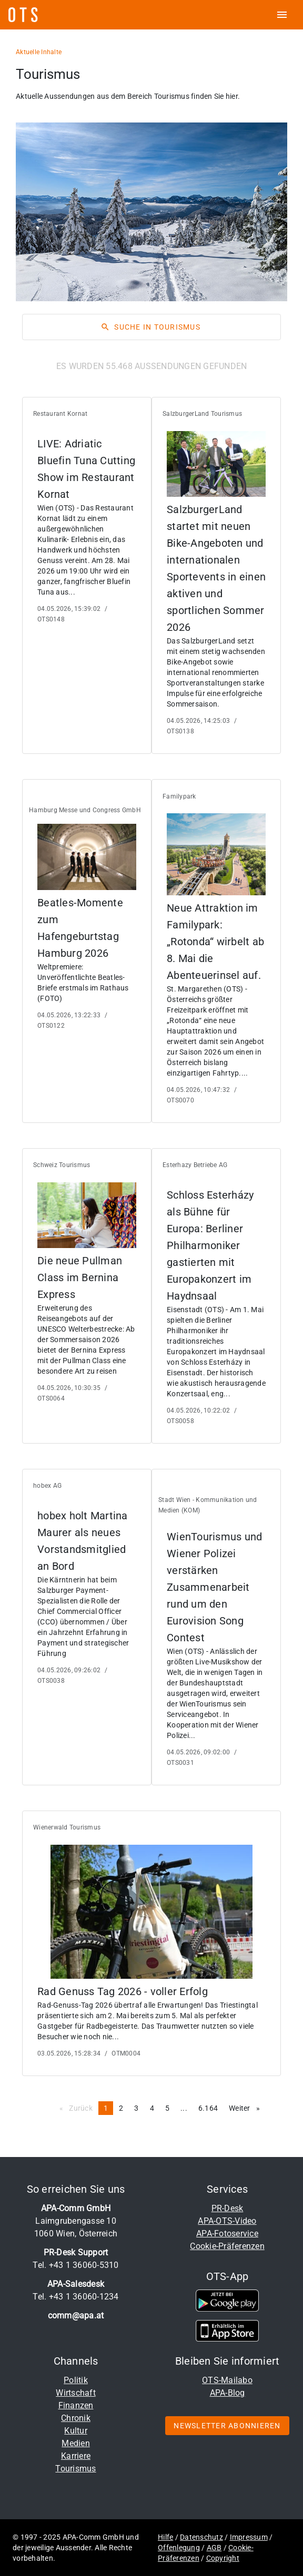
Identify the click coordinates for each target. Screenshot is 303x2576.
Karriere (75, 2456)
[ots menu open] (282, 14)
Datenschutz (201, 2537)
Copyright (222, 2558)
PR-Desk (227, 2208)
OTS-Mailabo (227, 2380)
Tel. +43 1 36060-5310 (75, 2265)
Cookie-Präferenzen (227, 2246)
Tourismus (75, 2468)
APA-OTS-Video (227, 2221)
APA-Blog (227, 2393)
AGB (214, 2547)
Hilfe (165, 2537)
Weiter (247, 2107)
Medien (76, 2443)
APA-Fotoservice (227, 2233)
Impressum (249, 2537)
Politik (76, 2380)
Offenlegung (179, 2547)
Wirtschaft (76, 2393)
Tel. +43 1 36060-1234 (75, 2297)
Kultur (75, 2431)
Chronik (75, 2418)
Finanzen (76, 2405)
